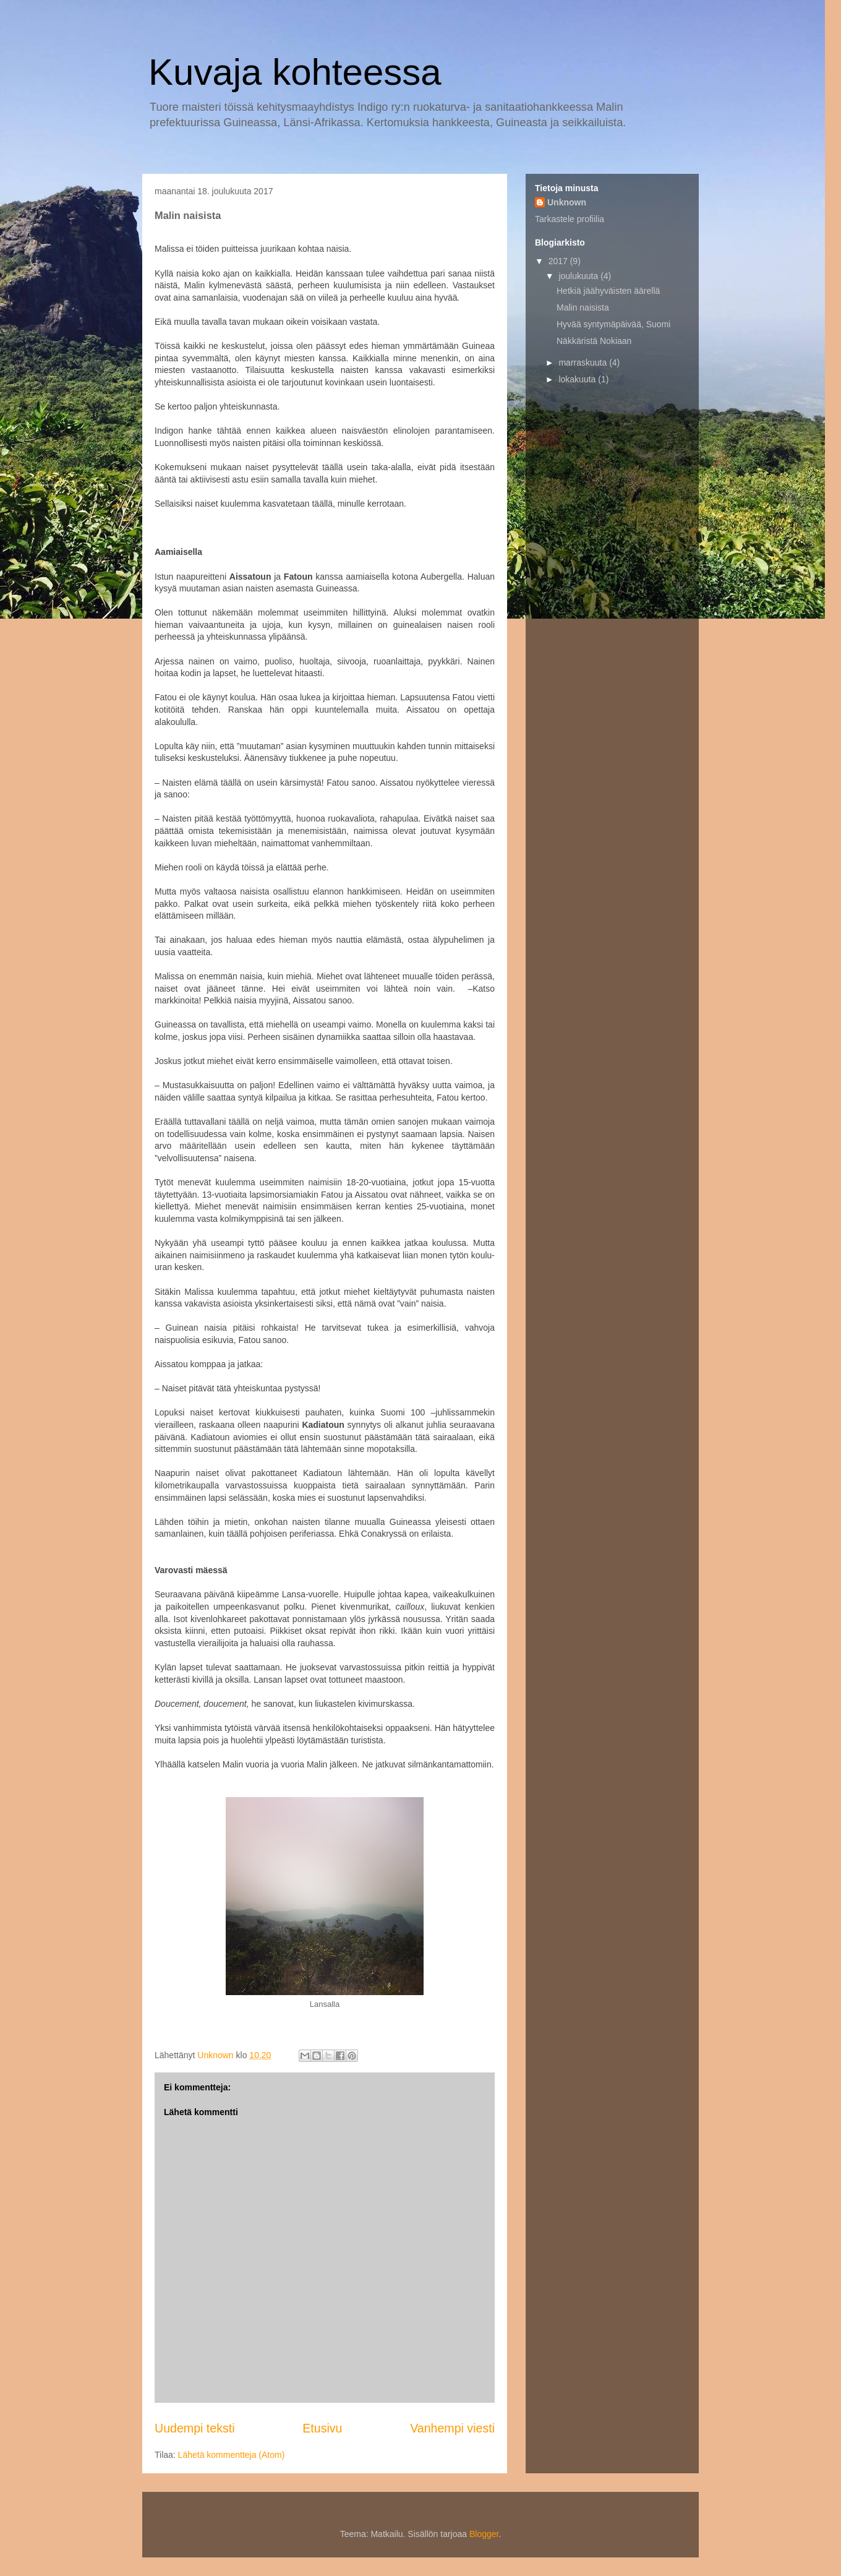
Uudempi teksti (195, 2428)
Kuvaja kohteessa (295, 72)
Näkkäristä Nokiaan (594, 341)
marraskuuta (583, 362)
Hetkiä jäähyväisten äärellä (608, 291)
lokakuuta (578, 379)
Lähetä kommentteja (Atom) (231, 2455)
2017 (559, 261)
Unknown (566, 202)
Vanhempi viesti (452, 2428)
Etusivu (322, 2428)
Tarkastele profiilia (569, 219)
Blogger (483, 2534)
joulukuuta (579, 276)
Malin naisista (583, 307)
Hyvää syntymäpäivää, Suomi (613, 324)
